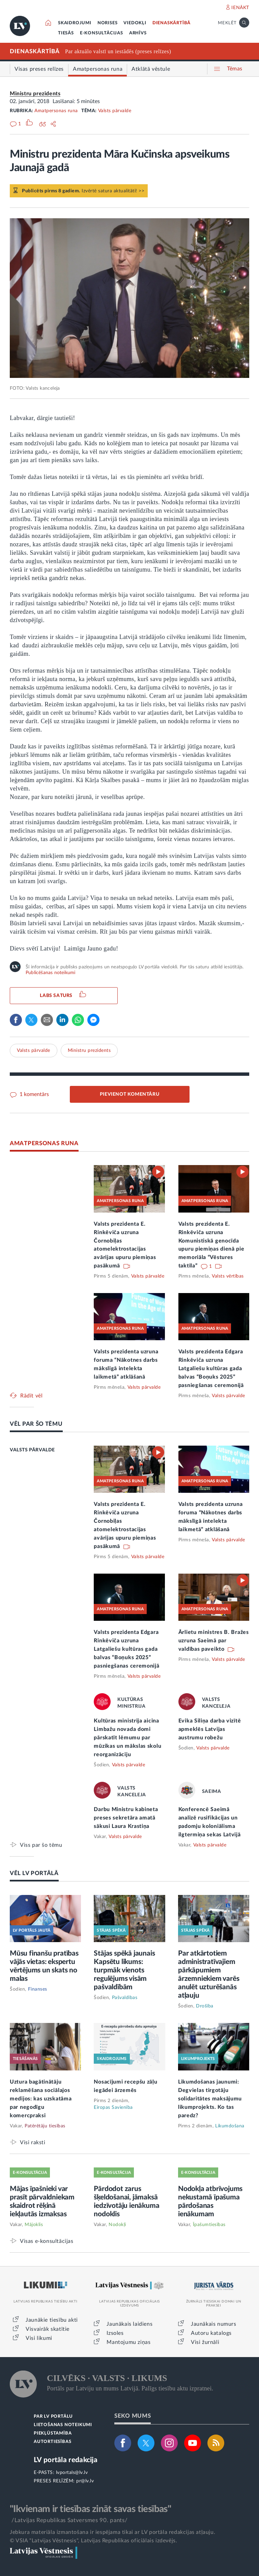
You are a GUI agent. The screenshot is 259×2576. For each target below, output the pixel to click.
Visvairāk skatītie (47, 2329)
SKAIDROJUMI (74, 23)
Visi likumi (39, 2338)
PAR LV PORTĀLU (53, 2416)
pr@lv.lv (85, 2481)
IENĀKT (240, 7)
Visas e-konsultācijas (47, 2241)
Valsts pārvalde (115, 110)
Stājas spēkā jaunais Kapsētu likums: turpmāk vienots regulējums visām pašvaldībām (124, 1970)
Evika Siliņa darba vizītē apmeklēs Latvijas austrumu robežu (209, 1729)
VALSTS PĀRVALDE (32, 1450)
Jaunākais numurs (213, 2324)
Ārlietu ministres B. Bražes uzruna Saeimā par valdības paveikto (213, 1641)
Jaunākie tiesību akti (52, 2320)
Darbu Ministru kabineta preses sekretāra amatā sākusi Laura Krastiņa (126, 1818)
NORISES (107, 23)
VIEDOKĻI (134, 23)
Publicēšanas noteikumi (50, 972)
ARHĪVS (138, 33)
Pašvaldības (125, 1997)
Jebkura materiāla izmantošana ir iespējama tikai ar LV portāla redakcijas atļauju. (112, 2532)
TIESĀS (66, 33)
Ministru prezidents (35, 93)
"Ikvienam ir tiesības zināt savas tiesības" (90, 2509)
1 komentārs (33, 1094)
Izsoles (115, 2333)
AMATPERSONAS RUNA (44, 1143)
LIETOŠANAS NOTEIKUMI (63, 2425)
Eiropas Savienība (113, 2107)
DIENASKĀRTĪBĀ (171, 23)
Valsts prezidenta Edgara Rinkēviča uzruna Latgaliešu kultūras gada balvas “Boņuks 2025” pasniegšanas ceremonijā (211, 1368)
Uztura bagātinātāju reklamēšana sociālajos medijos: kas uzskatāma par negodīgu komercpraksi (40, 2098)
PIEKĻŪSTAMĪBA (52, 2433)
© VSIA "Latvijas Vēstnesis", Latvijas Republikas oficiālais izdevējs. (93, 2540)
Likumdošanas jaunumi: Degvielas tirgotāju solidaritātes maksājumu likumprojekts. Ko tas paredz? (210, 2098)
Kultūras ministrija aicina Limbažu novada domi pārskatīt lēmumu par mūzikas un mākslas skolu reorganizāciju (127, 1737)
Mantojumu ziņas (128, 2342)
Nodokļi (117, 2224)
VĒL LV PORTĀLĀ (34, 1873)
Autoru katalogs (211, 2333)
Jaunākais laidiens (129, 2324)
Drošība (204, 2006)
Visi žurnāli (205, 2342)
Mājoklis (34, 2224)
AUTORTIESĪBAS (52, 2442)
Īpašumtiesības (209, 2224)
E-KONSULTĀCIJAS (101, 33)
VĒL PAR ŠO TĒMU (36, 1424)
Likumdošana (229, 2126)
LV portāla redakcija (65, 2460)
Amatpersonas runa (56, 110)
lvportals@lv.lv (72, 2472)
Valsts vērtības (228, 1276)
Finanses (37, 1989)
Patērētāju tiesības (45, 2126)
